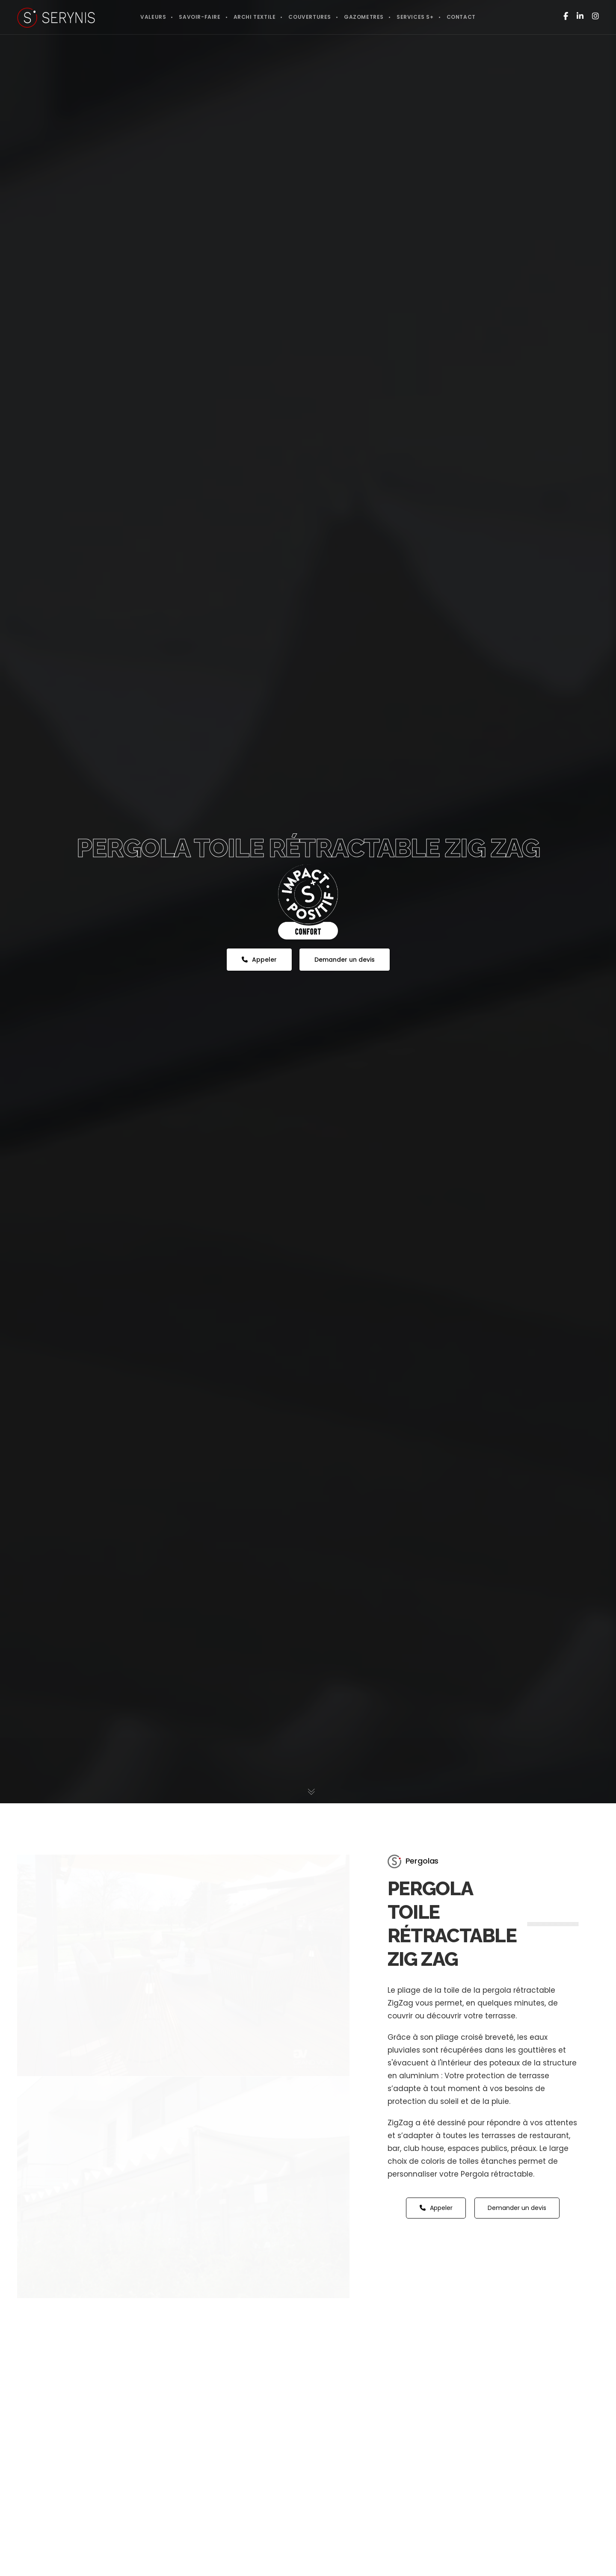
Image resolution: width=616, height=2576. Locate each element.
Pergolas (421, 1860)
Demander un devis (344, 959)
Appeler (259, 959)
